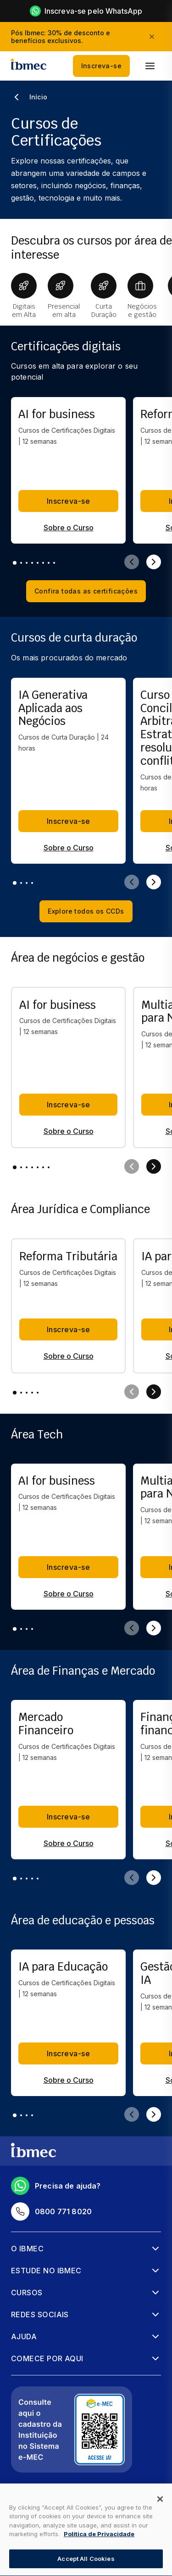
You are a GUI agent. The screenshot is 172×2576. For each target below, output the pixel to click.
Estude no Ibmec (46, 2270)
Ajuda (24, 2336)
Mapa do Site (34, 2509)
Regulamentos (36, 2526)
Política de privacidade (50, 2493)
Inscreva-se (101, 66)
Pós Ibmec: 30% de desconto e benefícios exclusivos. (60, 36)
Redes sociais (40, 2314)
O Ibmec (27, 2248)
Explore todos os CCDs (85, 911)
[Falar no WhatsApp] (149, 2557)
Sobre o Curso (69, 527)
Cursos (27, 2292)
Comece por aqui (47, 2358)
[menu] (150, 66)
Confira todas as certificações (86, 591)
